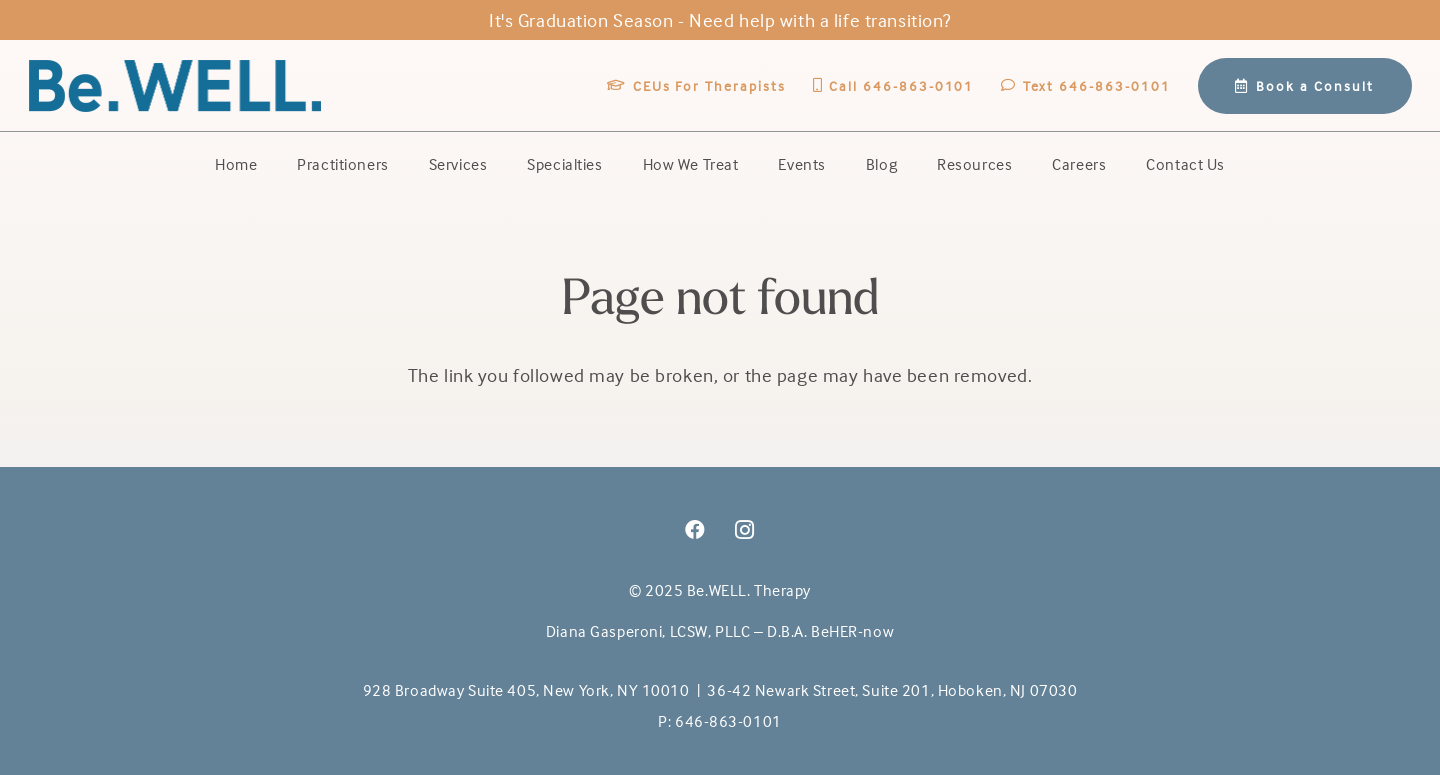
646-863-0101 (728, 721)
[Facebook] (695, 530)
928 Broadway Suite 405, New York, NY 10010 (526, 690)
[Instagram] (745, 530)
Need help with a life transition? (820, 20)
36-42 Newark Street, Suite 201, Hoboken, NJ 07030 (892, 690)
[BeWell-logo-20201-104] (175, 86)
